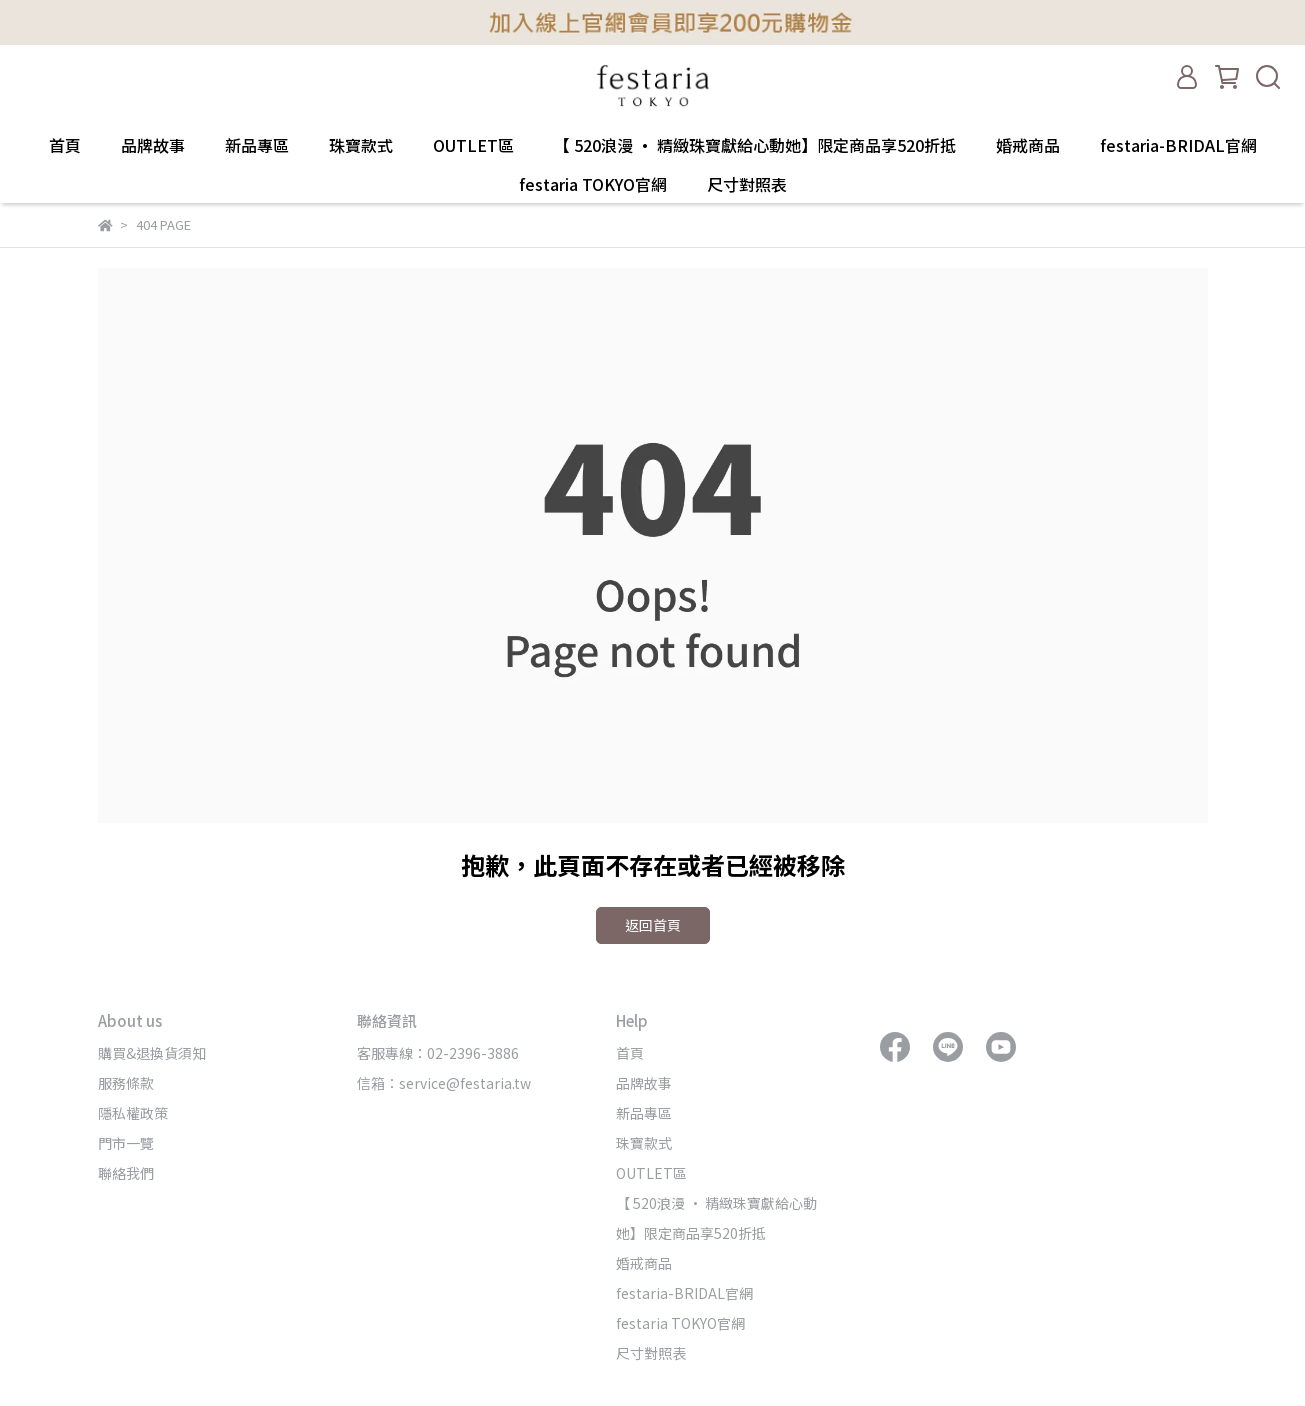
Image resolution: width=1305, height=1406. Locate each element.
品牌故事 (153, 145)
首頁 (65, 145)
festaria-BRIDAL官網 (1178, 145)
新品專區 (257, 145)
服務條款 (126, 1083)
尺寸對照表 (747, 184)
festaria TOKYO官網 (593, 184)
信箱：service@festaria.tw (444, 1083)
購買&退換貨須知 (152, 1053)
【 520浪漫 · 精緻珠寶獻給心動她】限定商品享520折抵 (755, 145)
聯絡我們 (126, 1173)
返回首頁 (653, 925)
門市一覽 (126, 1143)
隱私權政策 (133, 1113)
